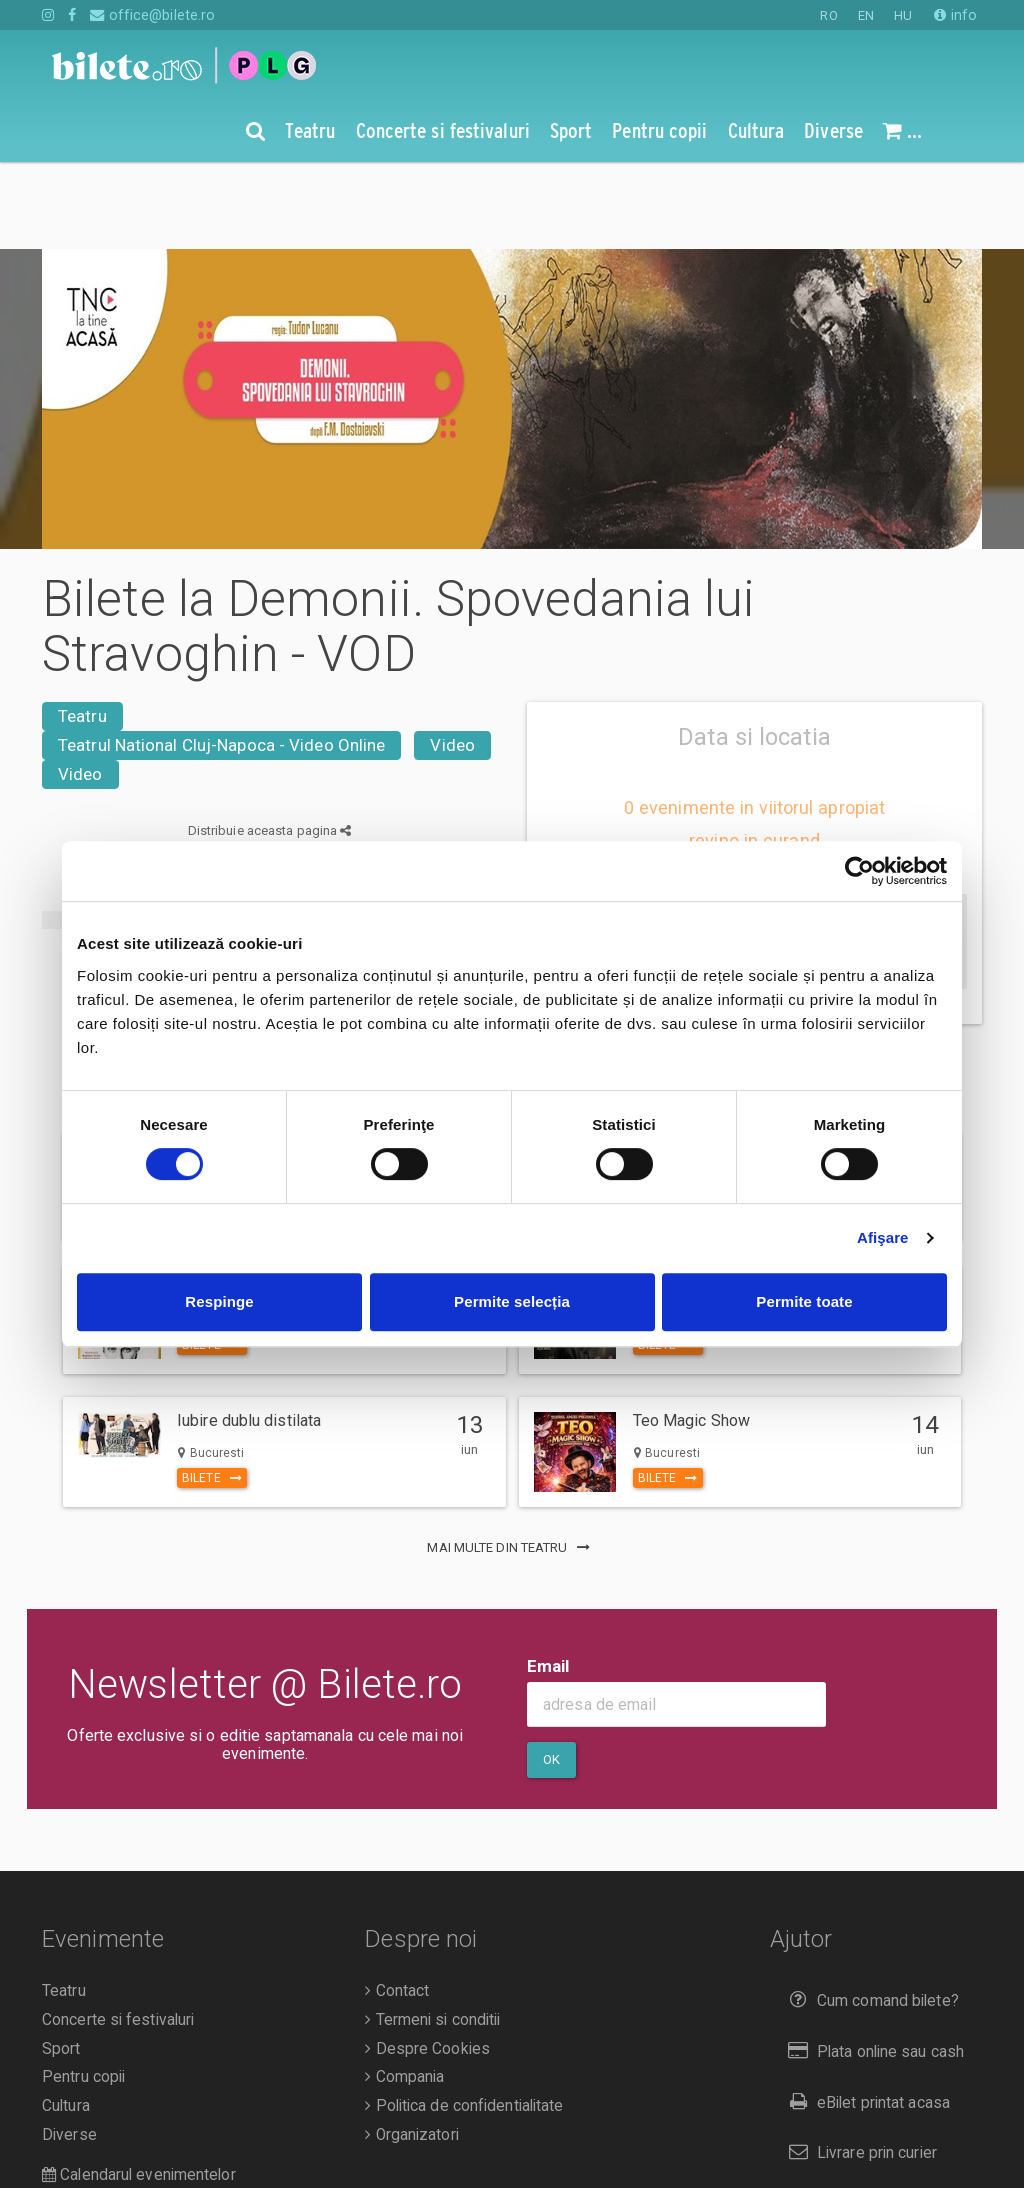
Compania (404, 1990)
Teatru (82, 629)
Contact (397, 1904)
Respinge (219, 1301)
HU (903, 15)
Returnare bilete (854, 2116)
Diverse (69, 2048)
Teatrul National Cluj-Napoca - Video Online (221, 658)
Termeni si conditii (432, 1933)
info (955, 15)
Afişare (883, 1237)
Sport (61, 1962)
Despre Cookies (427, 1962)
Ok (551, 1672)
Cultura (66, 2019)
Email (548, 1579)
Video (452, 658)
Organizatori (411, 2048)
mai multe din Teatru (511, 1460)
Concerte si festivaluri (118, 1933)
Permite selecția (512, 1301)
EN (866, 15)
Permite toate (804, 1301)
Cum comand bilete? (869, 1913)
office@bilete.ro (152, 15)
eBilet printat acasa (865, 2015)
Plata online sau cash (872, 1964)
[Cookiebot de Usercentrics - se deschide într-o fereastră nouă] (859, 871)
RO (828, 15)
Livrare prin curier (858, 2065)
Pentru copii (83, 1990)
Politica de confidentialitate (464, 2019)
